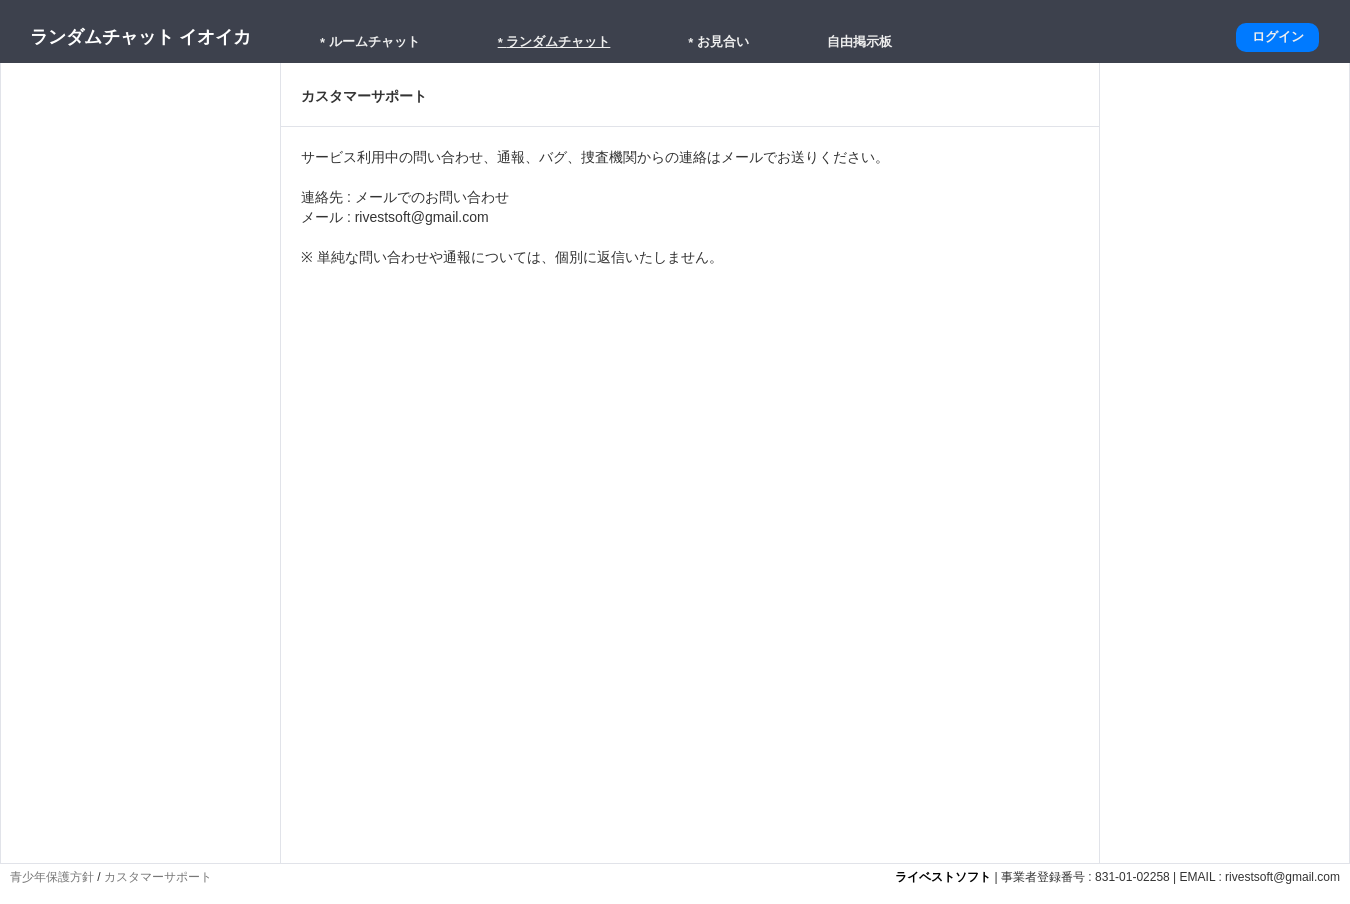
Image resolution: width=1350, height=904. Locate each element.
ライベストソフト (943, 877)
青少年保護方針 (52, 877)
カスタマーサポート (158, 877)
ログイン (1278, 36)
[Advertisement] (141, 733)
